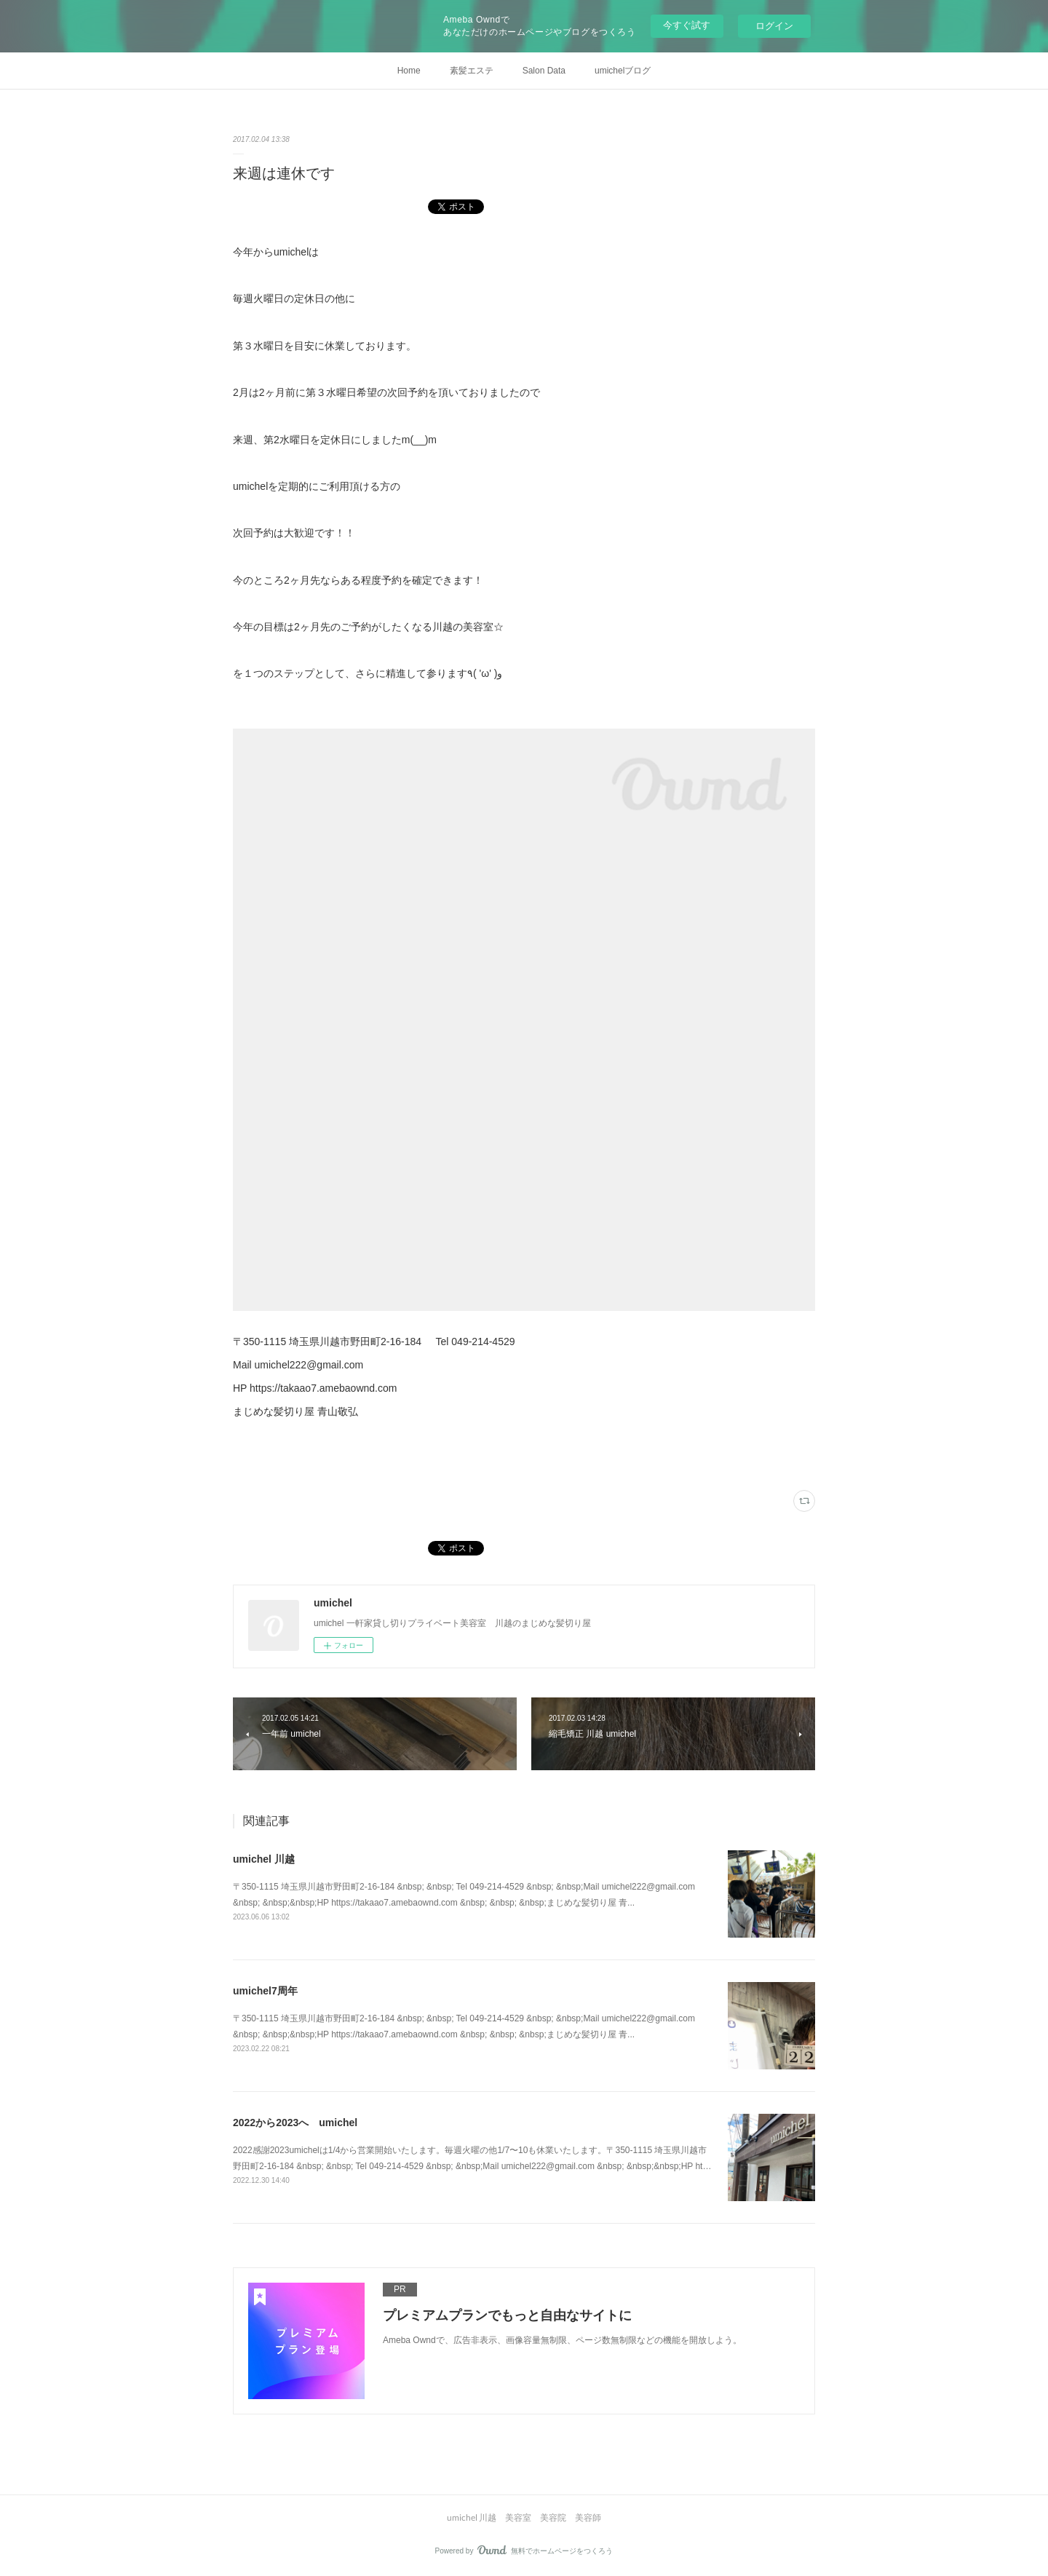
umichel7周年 (265, 1991)
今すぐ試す (686, 25)
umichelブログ (623, 71)
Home (409, 71)
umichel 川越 (264, 1859)
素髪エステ (471, 71)
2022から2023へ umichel (295, 2122)
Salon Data (544, 71)
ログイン (774, 25)
